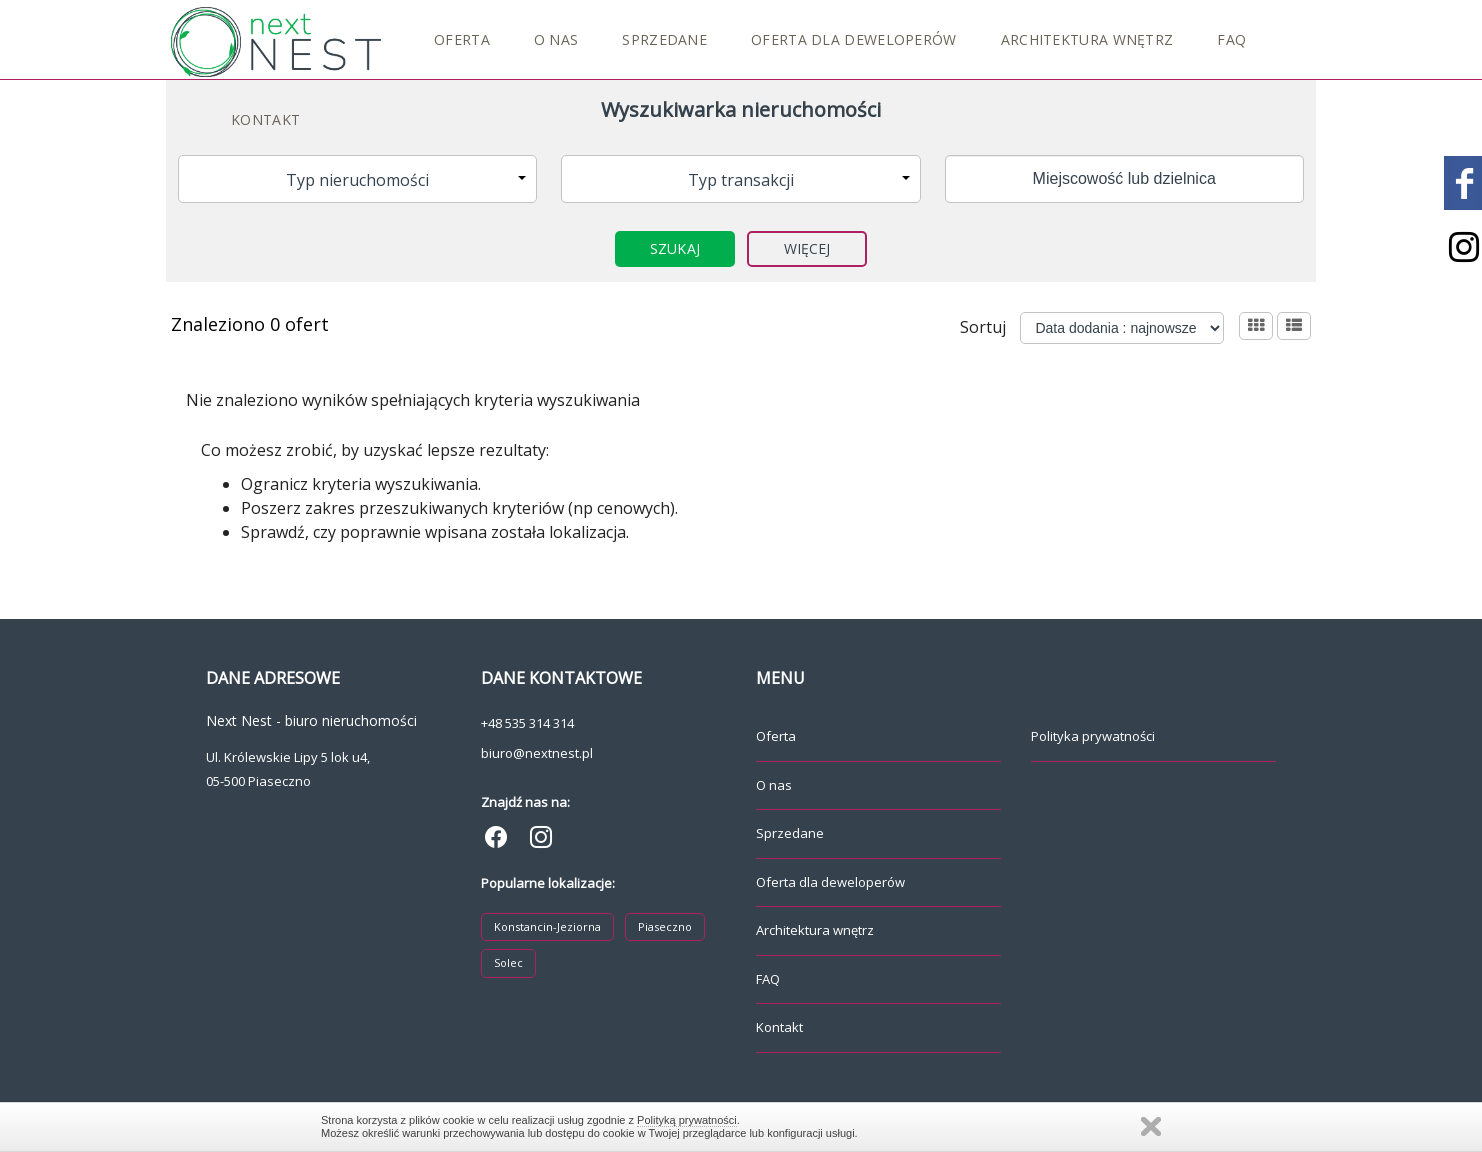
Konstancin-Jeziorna (547, 926)
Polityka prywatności (1093, 736)
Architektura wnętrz (1087, 39)
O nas (556, 39)
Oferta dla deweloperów (854, 39)
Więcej (807, 248)
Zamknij (1151, 1126)
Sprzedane (664, 39)
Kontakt (265, 119)
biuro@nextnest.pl (537, 753)
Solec (508, 962)
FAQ (1231, 39)
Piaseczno (665, 926)
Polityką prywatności (687, 1120)
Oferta (462, 39)
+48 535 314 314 (527, 723)
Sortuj (983, 327)
